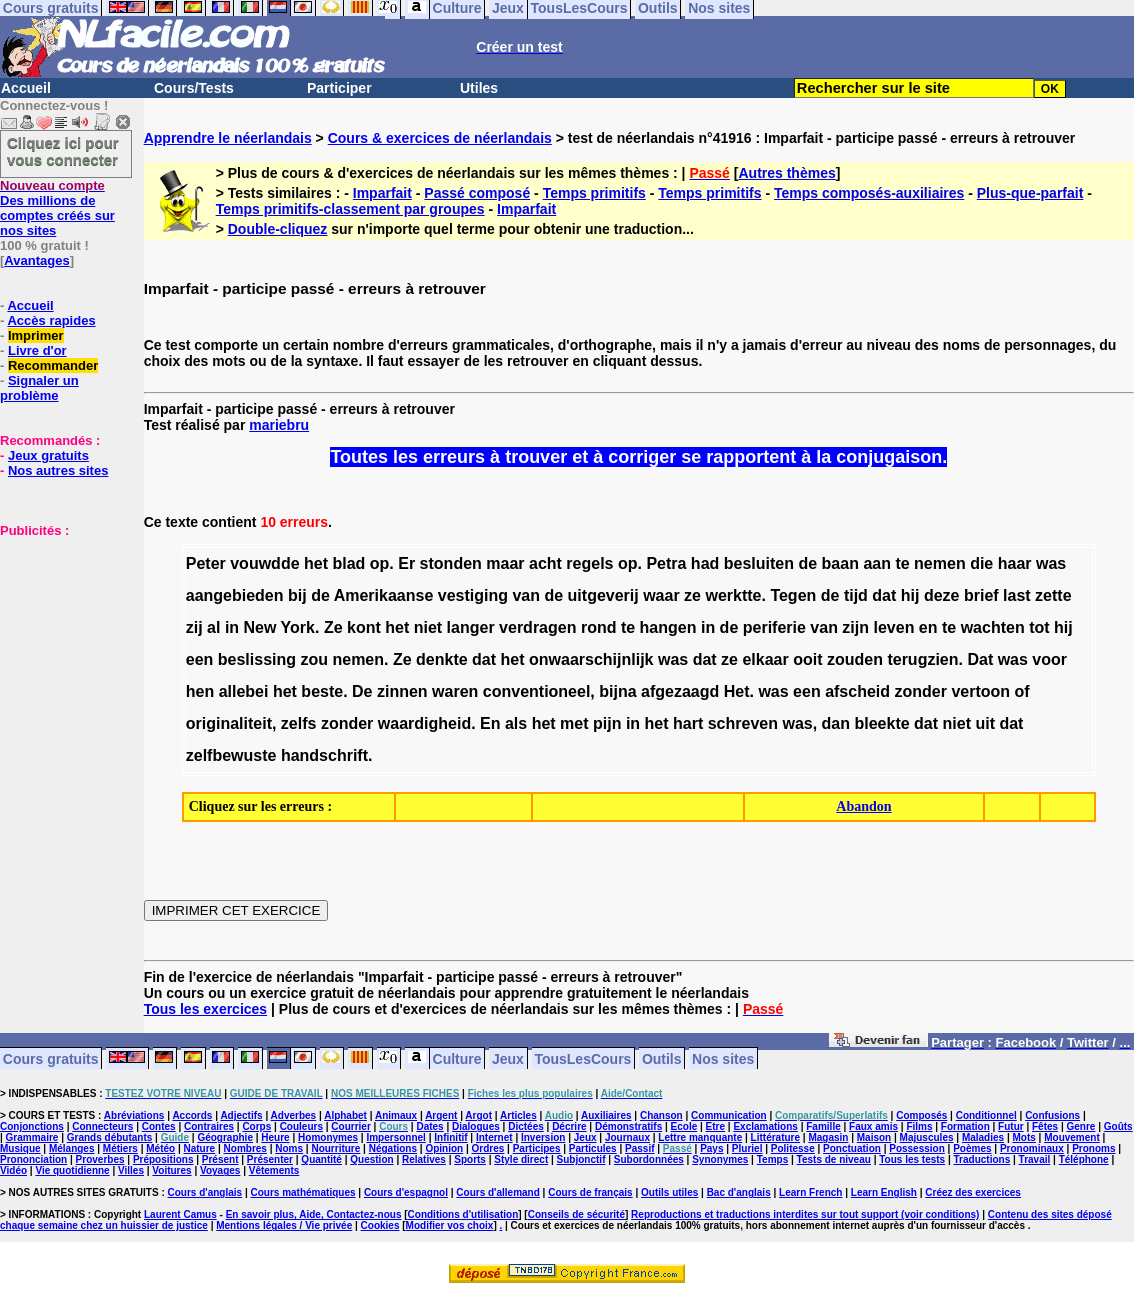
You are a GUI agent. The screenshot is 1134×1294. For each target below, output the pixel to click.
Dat (980, 659)
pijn (607, 723)
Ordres (488, 1148)
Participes (537, 1148)
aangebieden (235, 595)
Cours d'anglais (205, 1192)
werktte (733, 595)
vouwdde (264, 563)
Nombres (245, 1148)
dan (836, 723)
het (316, 563)
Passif (639, 1148)
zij (194, 627)
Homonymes (328, 1137)
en (928, 627)
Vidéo (13, 1170)
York (298, 627)
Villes (131, 1170)
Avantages (36, 260)
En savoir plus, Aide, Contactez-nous (314, 1214)
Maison (874, 1137)
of (1022, 691)
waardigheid (424, 723)
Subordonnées (649, 1159)
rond (599, 627)
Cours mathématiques (303, 1192)
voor (1049, 659)
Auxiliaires (606, 1115)
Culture (457, 1058)
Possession (917, 1148)
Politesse (793, 1148)
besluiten (759, 563)
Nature (200, 1148)
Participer (339, 88)
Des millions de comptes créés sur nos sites (57, 208)
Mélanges (72, 1148)
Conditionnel (986, 1115)
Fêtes (1045, 1126)
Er (406, 563)
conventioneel (537, 691)
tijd (856, 595)
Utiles (479, 88)
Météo (160, 1148)
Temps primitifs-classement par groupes (350, 209)
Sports (470, 1159)
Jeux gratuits (48, 455)
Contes (159, 1126)
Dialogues (476, 1126)
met (574, 723)
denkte (442, 659)
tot (1039, 627)
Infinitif (450, 1137)
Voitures (171, 1170)
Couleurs (301, 1126)
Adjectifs (241, 1115)
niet (428, 627)
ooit (807, 659)
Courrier (350, 1126)
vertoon (980, 691)
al (213, 627)
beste (322, 691)
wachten (993, 627)
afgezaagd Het (695, 691)
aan (877, 563)
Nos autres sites (58, 470)
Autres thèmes (786, 173)
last (1017, 595)
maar (505, 563)
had (705, 563)
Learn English (884, 1192)
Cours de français (590, 1192)
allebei (244, 691)
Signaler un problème (39, 388)
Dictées (526, 1126)
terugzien (922, 659)
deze (942, 595)
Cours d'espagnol (406, 1192)
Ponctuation (852, 1148)
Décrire (569, 1126)
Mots (1023, 1137)
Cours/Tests (194, 88)
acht (545, 563)
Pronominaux (1032, 1148)
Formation (965, 1126)
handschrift (324, 755)
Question (371, 1159)
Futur (1011, 1126)
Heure (275, 1137)
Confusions (1052, 1115)
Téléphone (1084, 1159)
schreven (743, 723)
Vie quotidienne (72, 1170)
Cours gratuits (51, 1058)
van (526, 595)
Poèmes (972, 1148)
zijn (855, 627)
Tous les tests (912, 1159)
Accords (192, 1115)
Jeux (508, 1058)
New (260, 627)
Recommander (53, 365)
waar (661, 595)
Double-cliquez (278, 229)
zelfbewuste (231, 755)
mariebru (279, 425)
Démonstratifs (628, 1126)
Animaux (396, 1115)
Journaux (627, 1137)
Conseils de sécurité (576, 1214)
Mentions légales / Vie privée (284, 1225)
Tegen (793, 595)
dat (884, 595)
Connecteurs (102, 1126)
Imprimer (36, 335)
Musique (20, 1148)
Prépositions (163, 1159)
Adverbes (294, 1115)
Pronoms (1093, 1148)
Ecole (684, 1126)
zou (314, 659)
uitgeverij (603, 595)
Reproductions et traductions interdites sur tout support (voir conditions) (805, 1214)
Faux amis (873, 1126)
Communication (729, 1115)
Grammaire (32, 1137)
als (516, 723)
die (981, 563)
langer (471, 627)
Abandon (863, 806)
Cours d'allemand (498, 1192)
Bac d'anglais (739, 1192)
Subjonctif (581, 1159)
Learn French (810, 1192)
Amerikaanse (384, 595)
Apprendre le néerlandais (228, 138)
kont (364, 627)
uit (985, 723)
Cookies (380, 1225)
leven (893, 627)
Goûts (1118, 1126)
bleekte (881, 723)
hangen (668, 627)
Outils (662, 1058)
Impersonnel (395, 1137)
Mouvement (1072, 1137)
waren (455, 691)
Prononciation (33, 1159)
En (490, 723)
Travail (1035, 1159)
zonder (921, 691)
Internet (494, 1137)
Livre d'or (37, 350)
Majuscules (927, 1137)
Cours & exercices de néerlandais (440, 138)
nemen (940, 563)
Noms (289, 1148)
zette (1053, 595)
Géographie (225, 1137)
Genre (1081, 1126)
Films (919, 1126)
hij (910, 595)
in (232, 627)
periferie (774, 627)
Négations (393, 1148)
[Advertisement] (60, 638)
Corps (256, 1126)
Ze (333, 627)
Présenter (270, 1159)
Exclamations (765, 1126)
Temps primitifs (594, 193)
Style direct (521, 1159)
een (200, 659)
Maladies (983, 1137)
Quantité (321, 1159)
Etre (715, 1126)
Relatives (424, 1159)
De (362, 691)
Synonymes (720, 1159)
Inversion (543, 1137)
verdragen (537, 627)
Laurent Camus (180, 1214)
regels (589, 563)
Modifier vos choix (450, 1225)
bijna (617, 691)
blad (348, 563)
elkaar (765, 659)
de (807, 563)
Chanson (661, 1115)
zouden (855, 659)
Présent (220, 1159)
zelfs (299, 723)
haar (1015, 563)
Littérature (775, 1137)
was (1051, 563)
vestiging (473, 595)
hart (688, 723)
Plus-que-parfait (1030, 193)
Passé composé (477, 193)
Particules (593, 1148)
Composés (921, 1115)
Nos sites (723, 1058)
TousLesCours (582, 1058)
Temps (773, 1159)
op (380, 563)
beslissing (257, 659)
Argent (441, 1115)
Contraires (209, 1126)
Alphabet (345, 1115)
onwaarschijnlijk (591, 659)
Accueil (26, 88)
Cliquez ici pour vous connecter (63, 151)
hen (200, 691)
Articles (518, 1115)
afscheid (857, 691)
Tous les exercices (205, 1009)
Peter (206, 563)
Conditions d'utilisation (463, 1214)
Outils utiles (669, 1192)
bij (297, 595)
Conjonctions (32, 1126)
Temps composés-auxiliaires (869, 193)
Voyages (220, 1170)
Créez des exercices (973, 1192)
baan (840, 563)
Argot (478, 1115)
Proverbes (100, 1159)
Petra (666, 563)
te (902, 563)
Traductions (982, 1159)
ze (692, 595)
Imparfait (382, 193)
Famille (823, 1126)
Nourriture (335, 1148)
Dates (429, 1126)
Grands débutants (110, 1137)
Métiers (120, 1148)
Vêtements (274, 1170)
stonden (451, 563)
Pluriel (747, 1148)
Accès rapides (51, 320)
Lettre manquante (700, 1137)
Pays (711, 1148)
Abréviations (134, 1115)
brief (981, 595)
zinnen (402, 691)
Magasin (828, 1137)
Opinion (444, 1148)
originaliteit (229, 723)
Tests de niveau (834, 1159)
